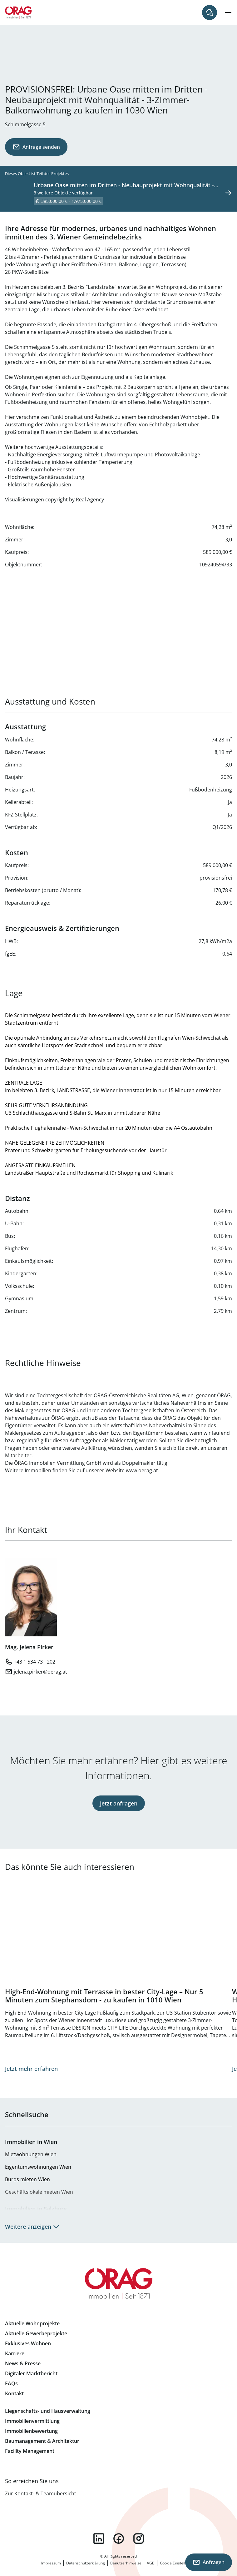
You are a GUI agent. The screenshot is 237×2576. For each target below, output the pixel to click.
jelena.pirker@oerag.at (40, 1671)
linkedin (98, 2538)
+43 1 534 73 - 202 (34, 1661)
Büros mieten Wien (27, 2179)
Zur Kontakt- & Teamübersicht (40, 2493)
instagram (138, 2538)
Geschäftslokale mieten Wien (39, 2191)
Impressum (51, 2563)
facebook (118, 2538)
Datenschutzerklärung (85, 2563)
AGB (151, 2563)
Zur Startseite (18, 12)
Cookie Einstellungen (178, 2563)
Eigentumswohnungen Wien (38, 2166)
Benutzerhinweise (125, 2563)
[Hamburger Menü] (228, 12)
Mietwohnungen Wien (31, 2154)
